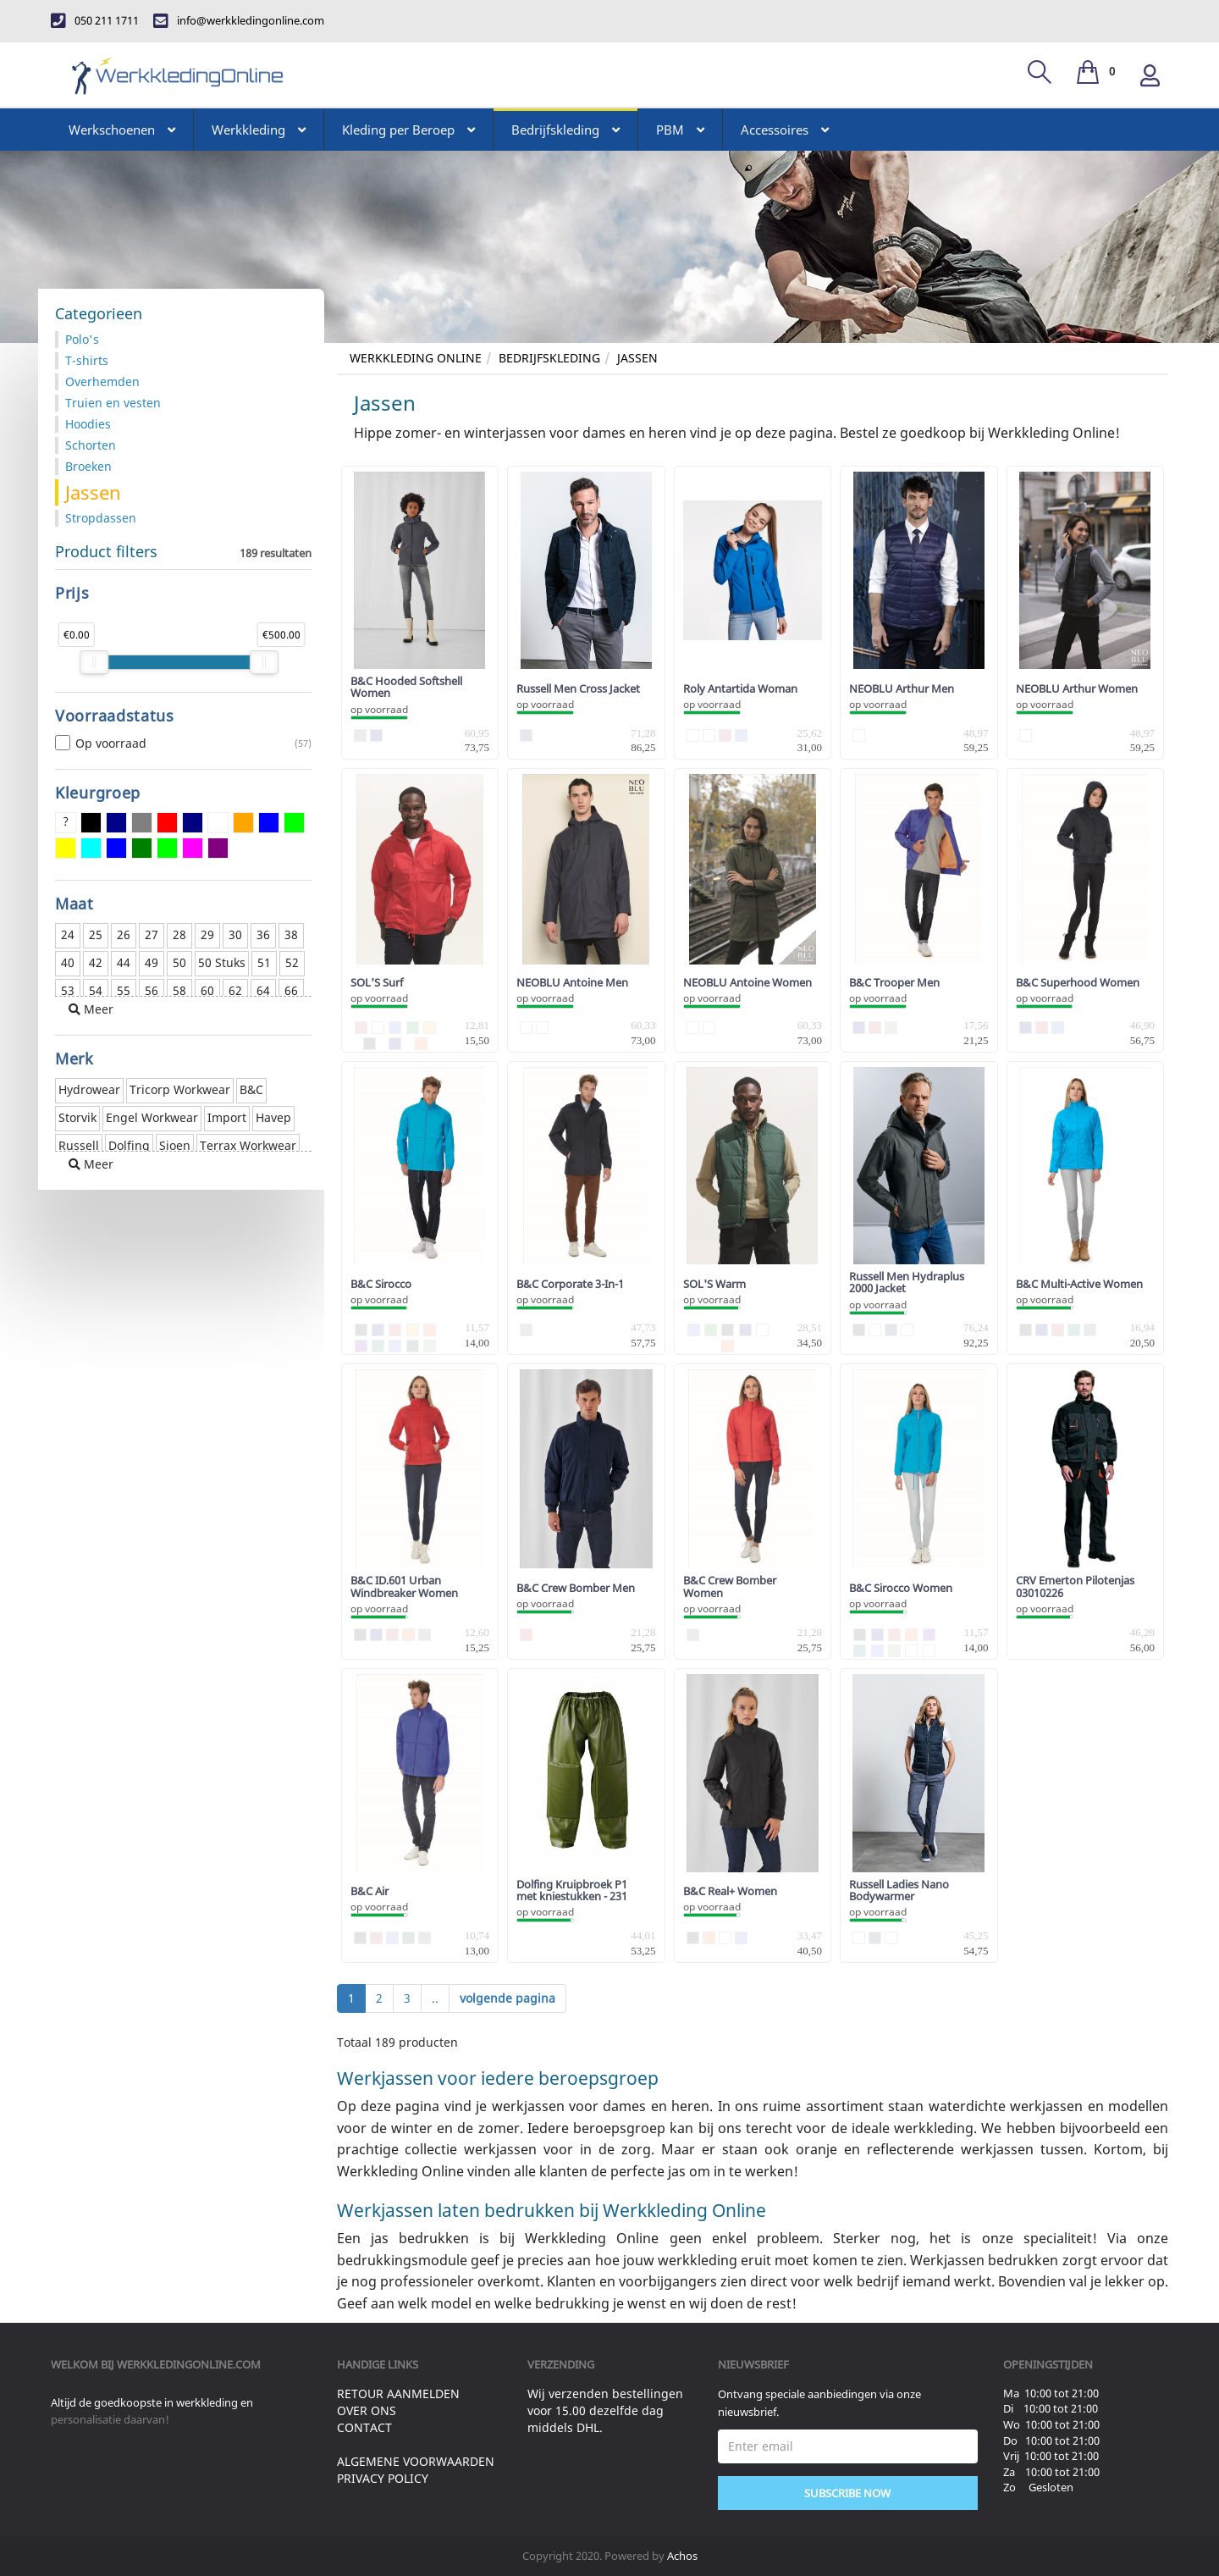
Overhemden (102, 381)
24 (67, 934)
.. (435, 1998)
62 (235, 990)
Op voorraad (183, 743)
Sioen (174, 1145)
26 (123, 934)
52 (292, 962)
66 (291, 990)
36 (263, 934)
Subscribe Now (847, 2493)
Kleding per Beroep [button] (408, 129)
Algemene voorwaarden (415, 2461)
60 (207, 990)
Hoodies (88, 424)
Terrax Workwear (248, 1145)
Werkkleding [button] (259, 129)
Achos (682, 2555)
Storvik (77, 1117)
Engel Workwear (152, 1117)
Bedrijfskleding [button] (565, 129)
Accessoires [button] (785, 129)
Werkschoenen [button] (122, 129)
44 (123, 962)
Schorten (90, 445)
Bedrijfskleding (549, 358)
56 (151, 990)
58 (179, 990)
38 (291, 934)
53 (67, 990)
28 (179, 934)
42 (95, 962)
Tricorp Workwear (180, 1089)
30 (235, 934)
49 (151, 962)
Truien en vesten (113, 403)
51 (264, 962)
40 (67, 962)
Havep (273, 1117)
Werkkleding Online (416, 358)
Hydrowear (89, 1089)
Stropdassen (100, 518)
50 (179, 962)
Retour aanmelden (398, 2393)
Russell (78, 1145)
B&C (251, 1089)
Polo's (82, 339)
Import (226, 1117)
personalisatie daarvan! (110, 2419)
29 (207, 934)
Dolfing (129, 1145)
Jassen (637, 358)
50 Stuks (221, 962)
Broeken (88, 466)
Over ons (366, 2410)
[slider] (94, 662)
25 (95, 934)
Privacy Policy (382, 2478)
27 (151, 934)
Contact (364, 2427)
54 (95, 990)
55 (123, 990)
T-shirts (86, 360)
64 (263, 990)
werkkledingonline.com (189, 2364)
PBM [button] (680, 129)
